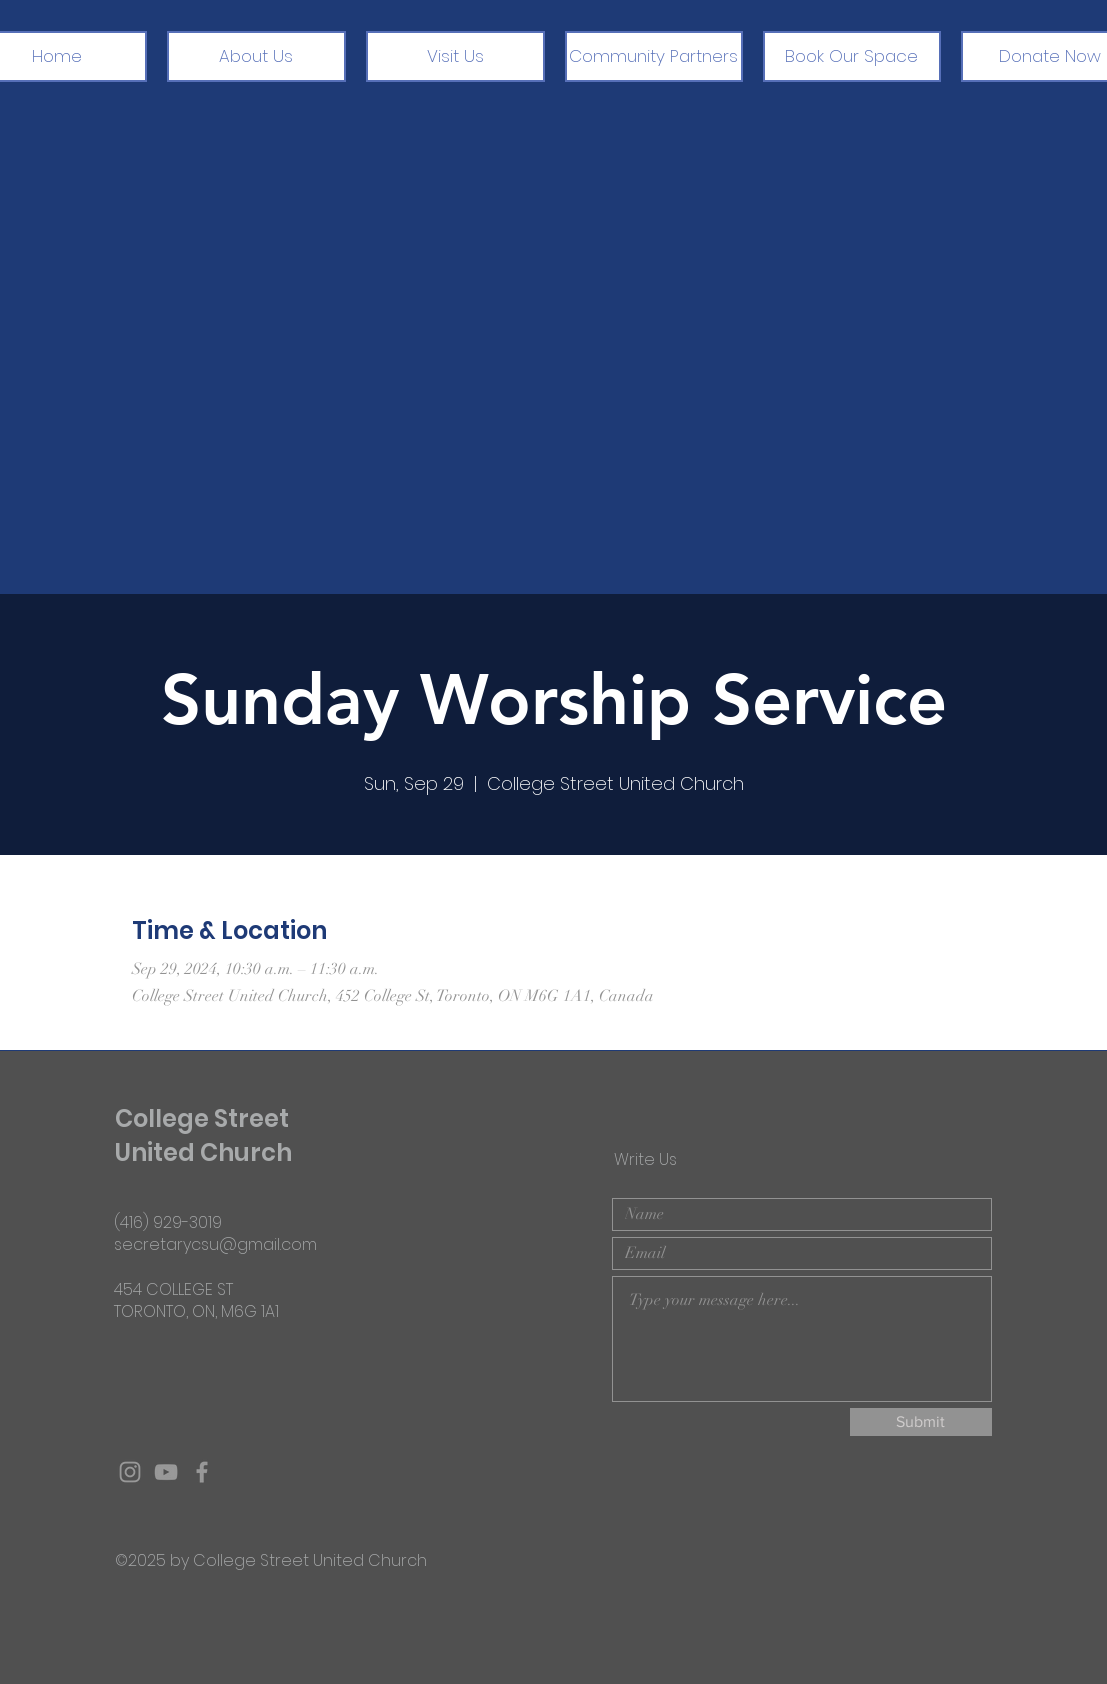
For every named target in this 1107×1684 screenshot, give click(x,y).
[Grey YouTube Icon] (166, 1472)
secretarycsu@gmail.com (215, 1244)
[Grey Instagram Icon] (130, 1472)
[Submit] (921, 1422)
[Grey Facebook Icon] (202, 1472)
